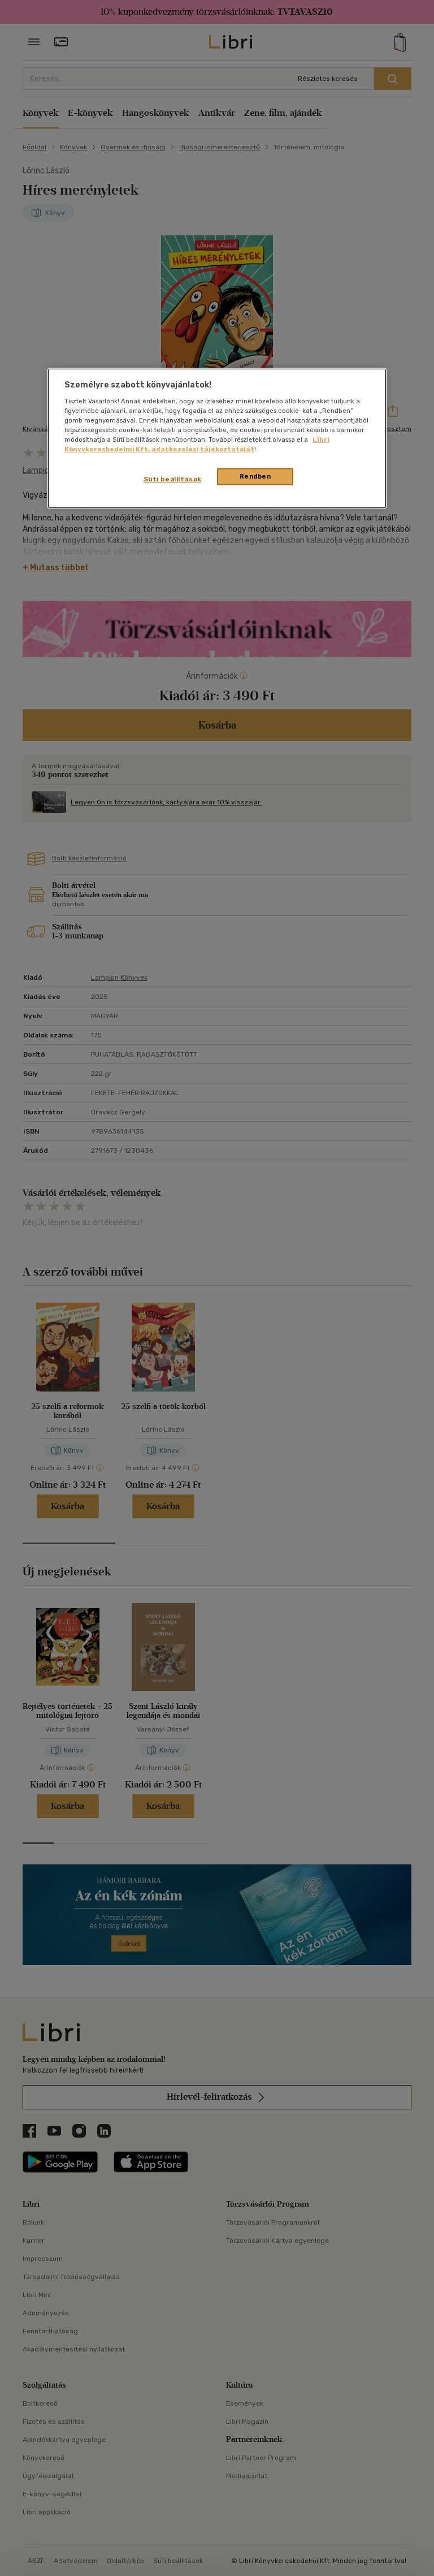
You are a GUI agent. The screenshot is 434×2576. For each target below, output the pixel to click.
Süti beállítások (173, 479)
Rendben (255, 476)
